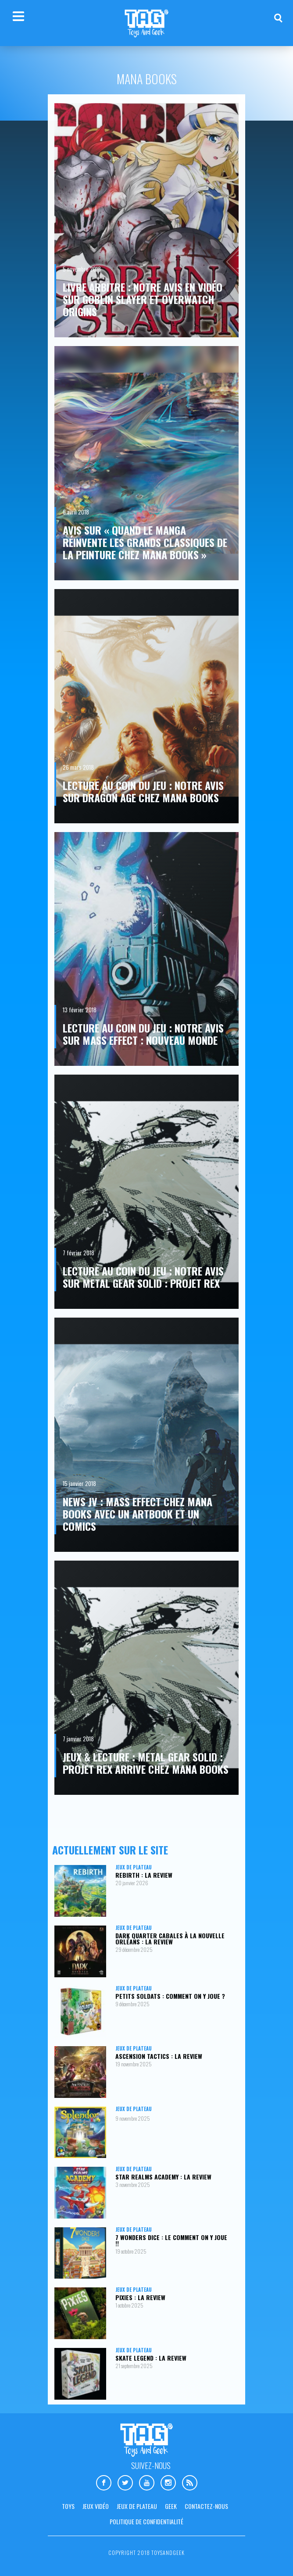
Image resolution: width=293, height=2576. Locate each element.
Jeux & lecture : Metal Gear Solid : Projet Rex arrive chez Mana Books (146, 1763)
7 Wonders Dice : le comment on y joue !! (171, 2240)
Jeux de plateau (133, 1867)
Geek (171, 2506)
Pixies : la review (140, 2297)
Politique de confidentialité (146, 2521)
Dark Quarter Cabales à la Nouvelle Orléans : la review (170, 1938)
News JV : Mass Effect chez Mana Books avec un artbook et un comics (137, 1513)
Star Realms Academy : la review (163, 2176)
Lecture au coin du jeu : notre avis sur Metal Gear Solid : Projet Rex (143, 1277)
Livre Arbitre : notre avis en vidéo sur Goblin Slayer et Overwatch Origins (142, 299)
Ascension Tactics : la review (158, 2056)
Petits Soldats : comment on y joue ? (170, 1996)
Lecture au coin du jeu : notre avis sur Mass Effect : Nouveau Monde (143, 1034)
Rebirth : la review (143, 1874)
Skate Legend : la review (150, 2357)
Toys (68, 2506)
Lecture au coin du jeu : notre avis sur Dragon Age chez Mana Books (143, 791)
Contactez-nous (206, 2506)
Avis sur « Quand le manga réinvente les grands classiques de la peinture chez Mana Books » (145, 542)
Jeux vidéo (95, 2506)
